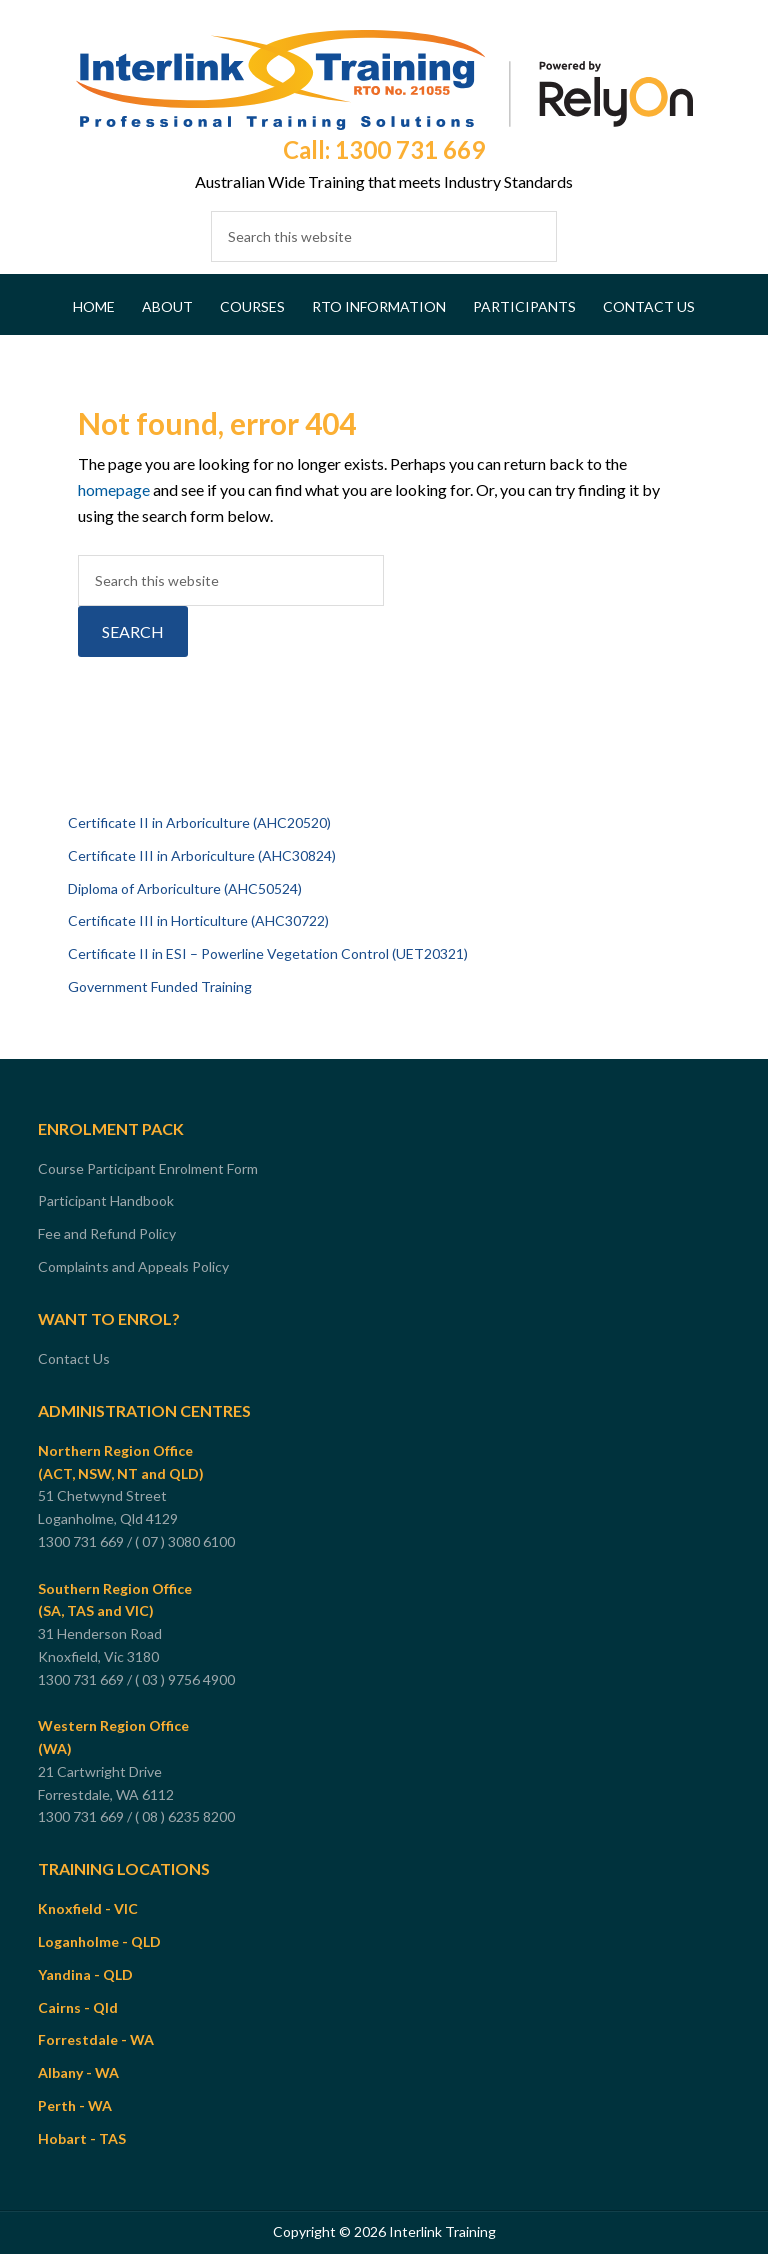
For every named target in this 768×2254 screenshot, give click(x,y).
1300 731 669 (81, 1541)
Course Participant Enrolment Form (148, 1168)
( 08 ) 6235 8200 (186, 1816)
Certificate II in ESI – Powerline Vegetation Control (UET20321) (268, 953)
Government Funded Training (160, 986)
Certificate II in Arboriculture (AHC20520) (199, 822)
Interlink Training (383, 80)
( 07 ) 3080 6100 (186, 1541)
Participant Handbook (106, 1200)
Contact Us (74, 1358)
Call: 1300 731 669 (384, 149)
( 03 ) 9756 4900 (186, 1679)
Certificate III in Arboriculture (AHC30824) (202, 855)
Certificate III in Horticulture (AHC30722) (198, 920)
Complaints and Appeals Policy (133, 1266)
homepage (114, 489)
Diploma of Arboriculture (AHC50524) (185, 888)
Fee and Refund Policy (107, 1233)
